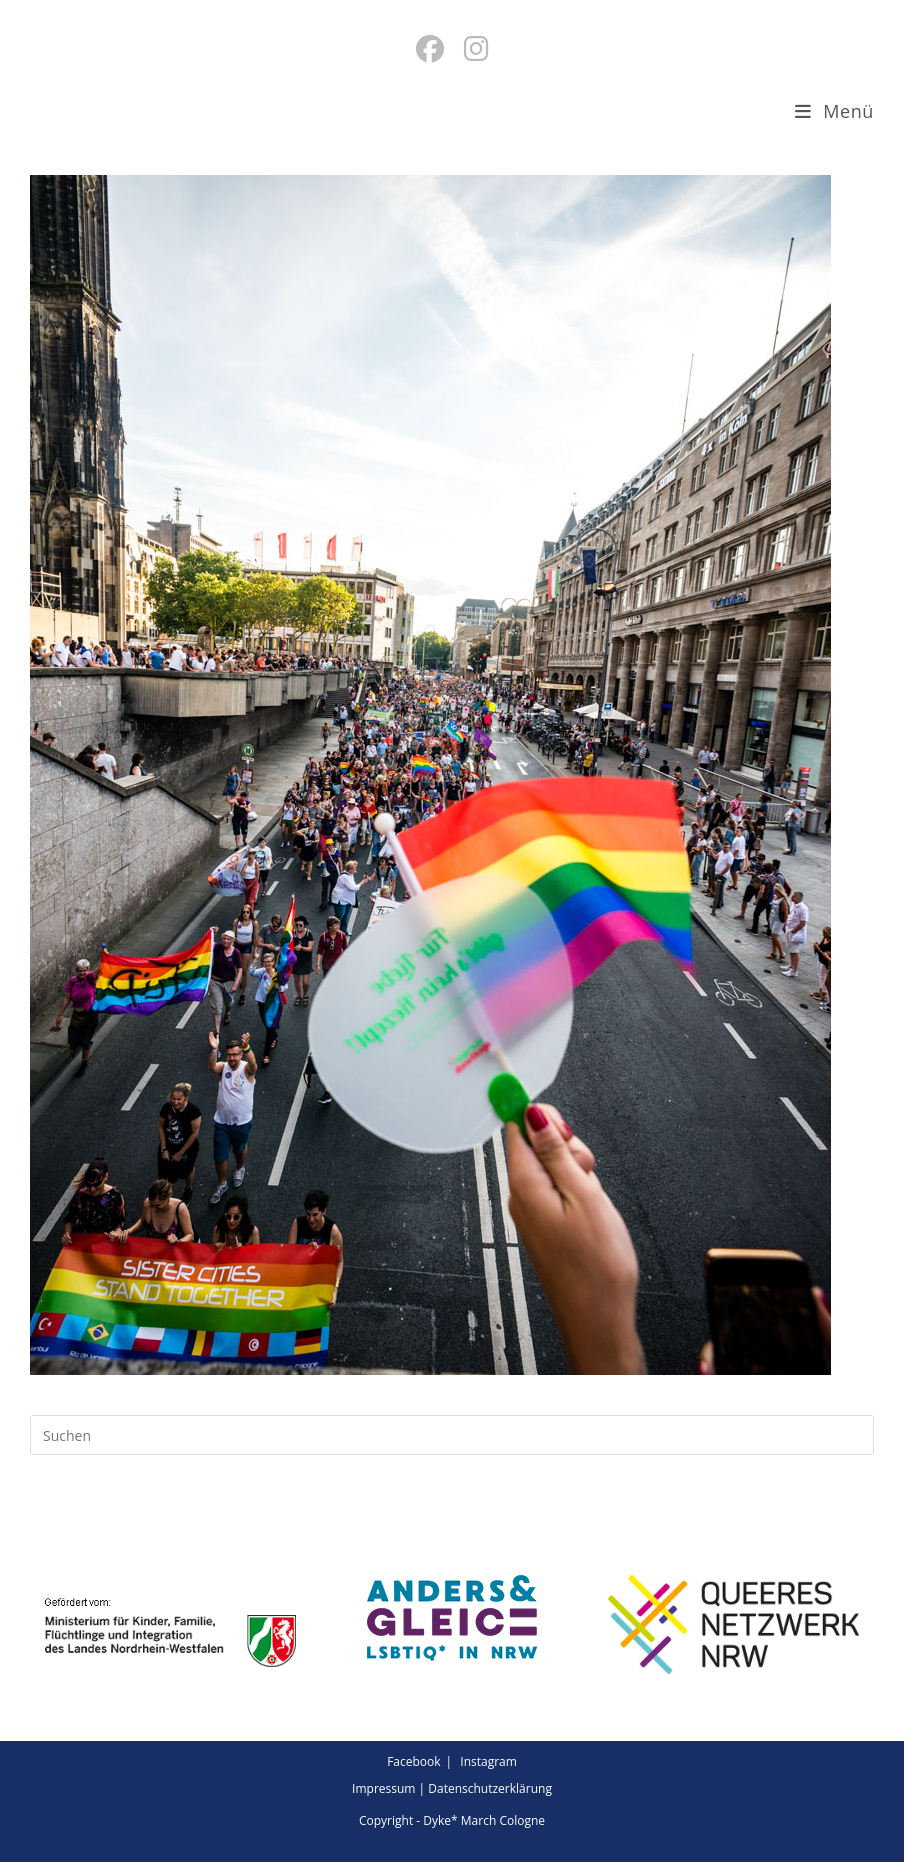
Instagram (488, 1761)
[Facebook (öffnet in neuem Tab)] (430, 48)
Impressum (383, 1788)
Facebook (413, 1761)
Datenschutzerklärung (490, 1788)
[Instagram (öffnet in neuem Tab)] (476, 48)
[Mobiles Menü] (834, 111)
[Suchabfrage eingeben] (452, 1435)
